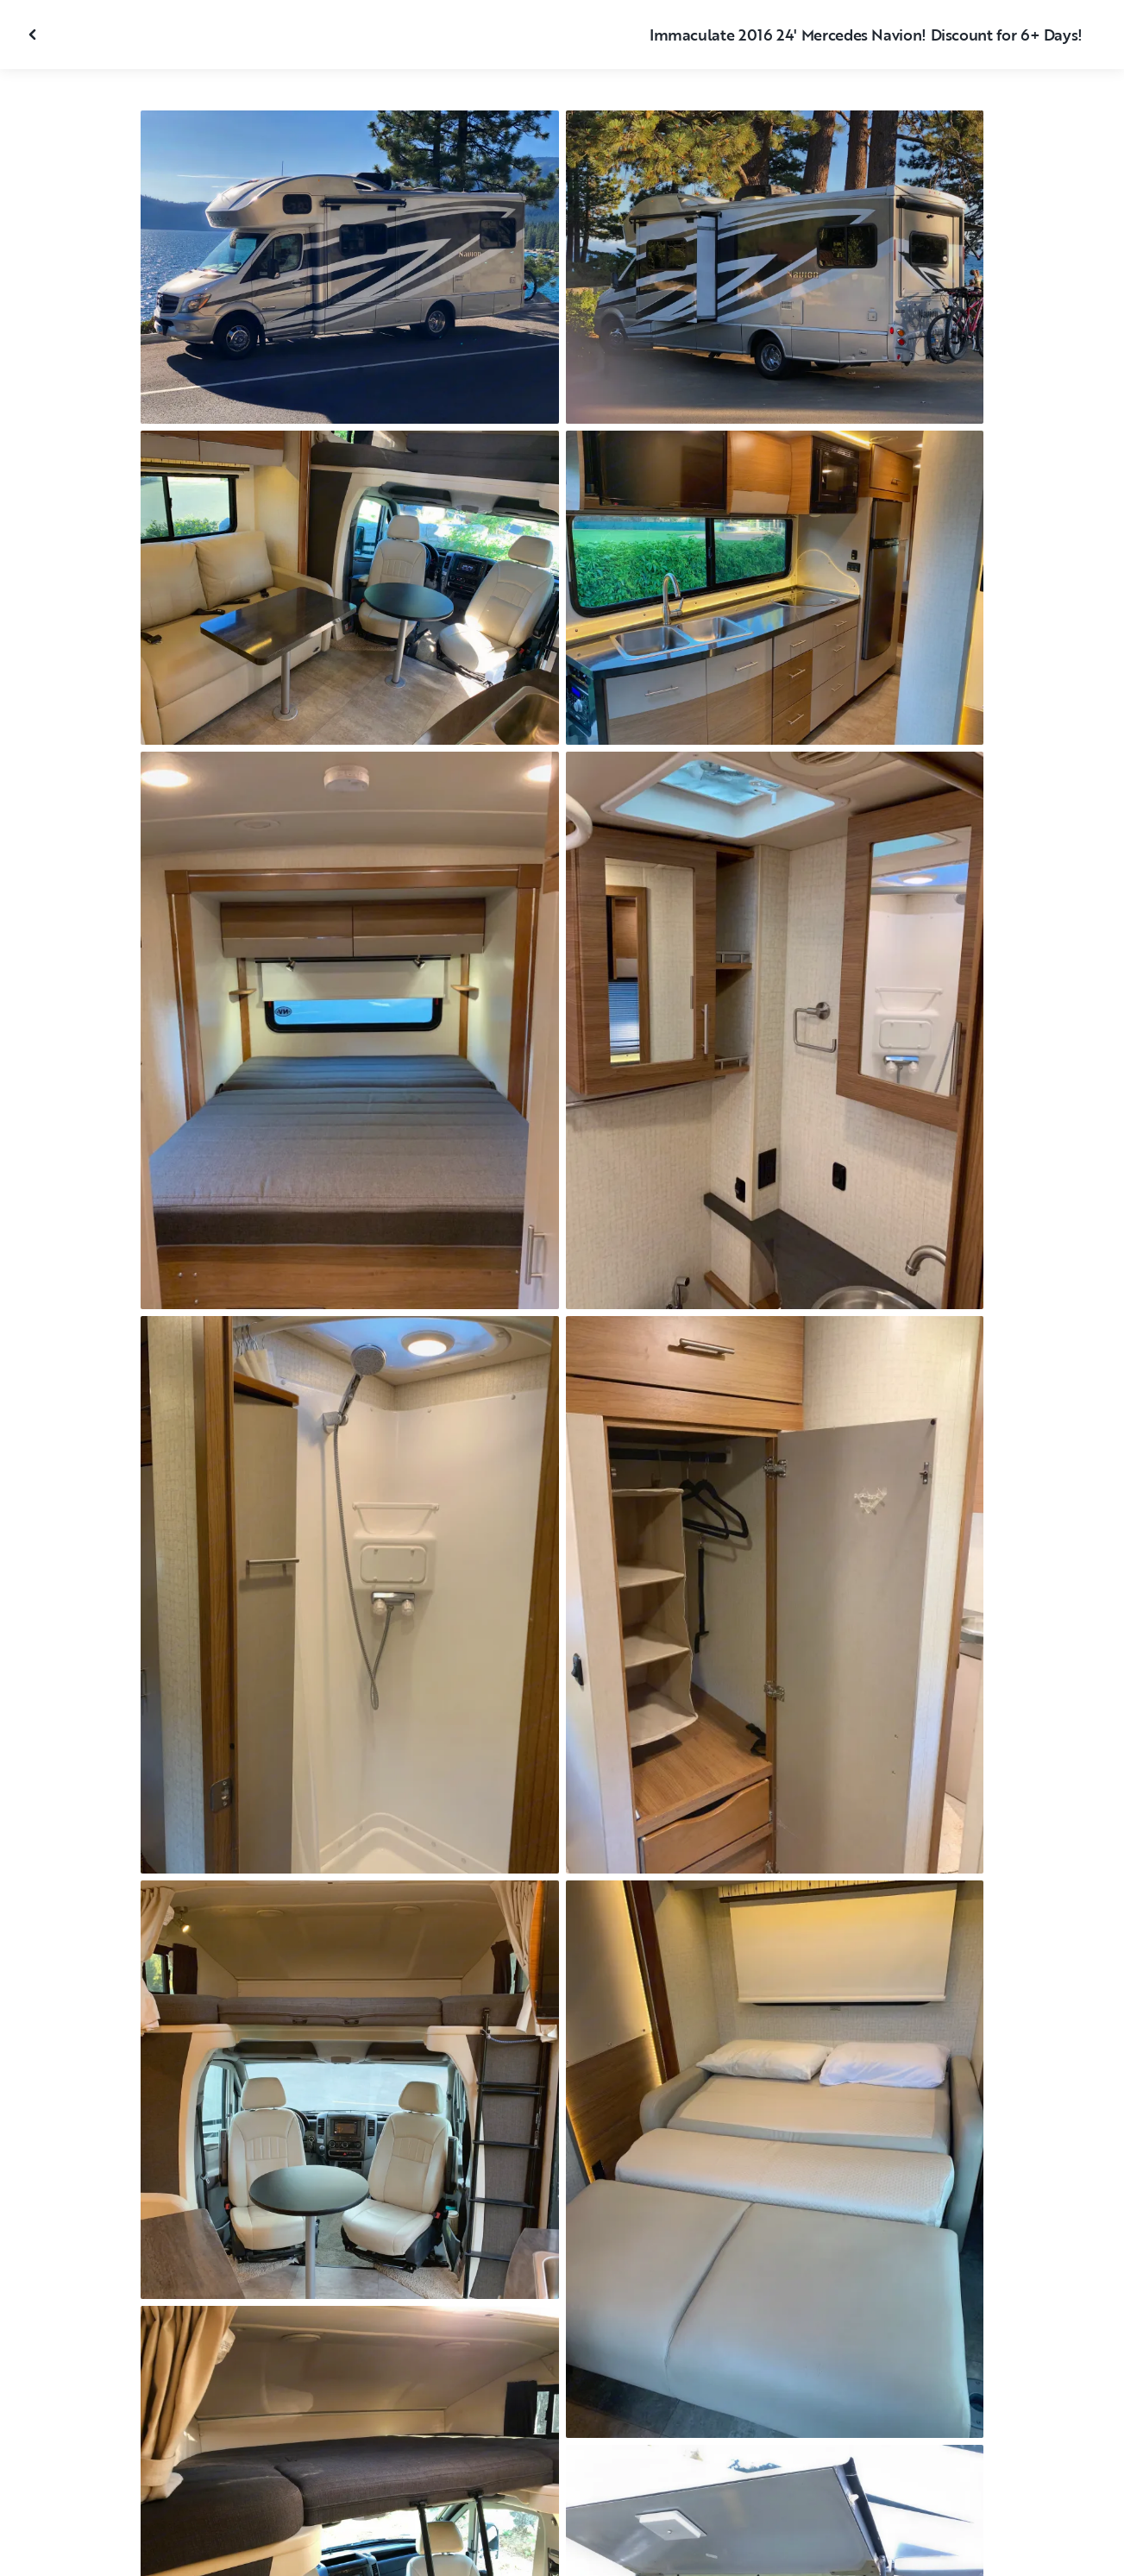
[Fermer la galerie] (34, 34)
